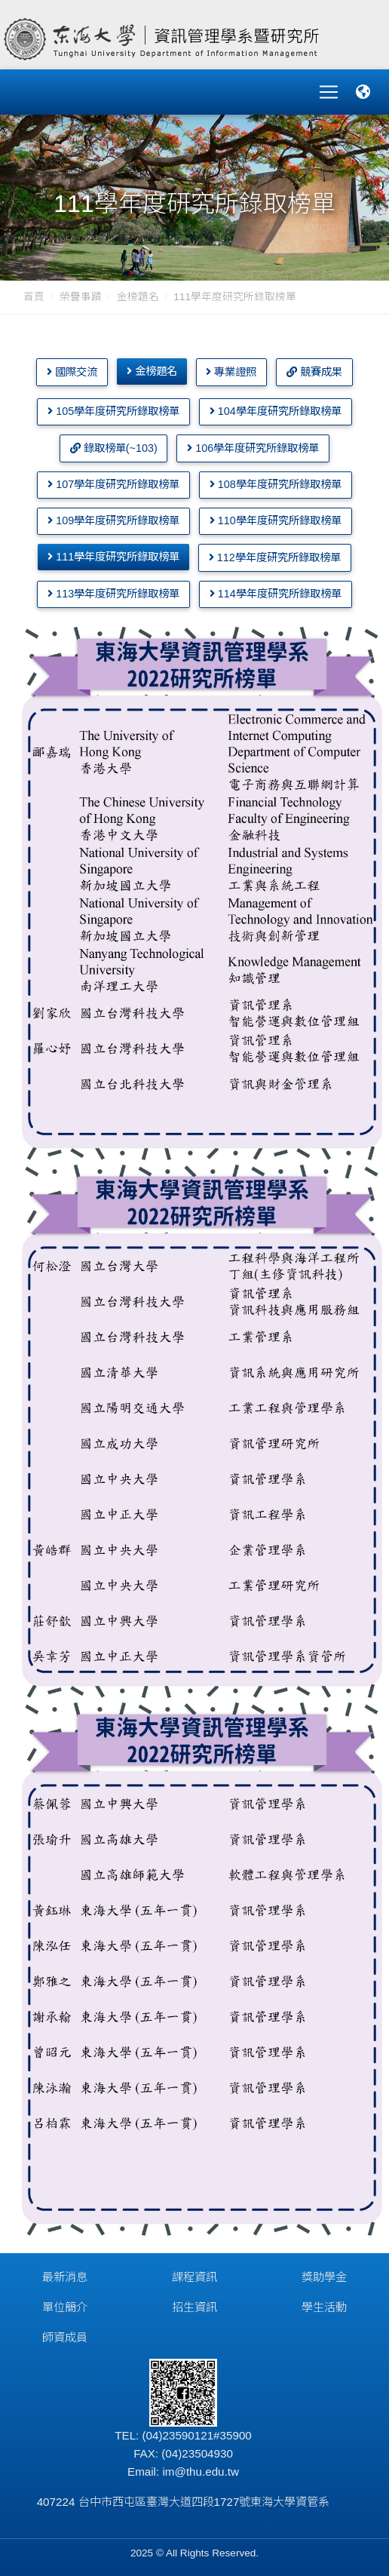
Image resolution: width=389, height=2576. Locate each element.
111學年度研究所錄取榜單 (113, 557)
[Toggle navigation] (328, 92)
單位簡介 (64, 2307)
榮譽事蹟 (81, 296)
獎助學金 (324, 2277)
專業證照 (231, 372)
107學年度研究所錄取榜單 (113, 484)
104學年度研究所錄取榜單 (276, 411)
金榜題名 (138, 296)
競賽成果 (314, 372)
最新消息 (64, 2277)
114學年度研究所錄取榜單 (276, 594)
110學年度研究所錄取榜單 (276, 520)
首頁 (33, 296)
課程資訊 (194, 2277)
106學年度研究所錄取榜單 (253, 448)
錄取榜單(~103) (114, 448)
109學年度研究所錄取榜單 (113, 520)
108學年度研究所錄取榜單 (276, 484)
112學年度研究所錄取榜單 (275, 557)
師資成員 (64, 2337)
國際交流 (72, 372)
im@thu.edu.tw (200, 2471)
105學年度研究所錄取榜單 (113, 411)
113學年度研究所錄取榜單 (113, 594)
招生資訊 (194, 2307)
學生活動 (324, 2307)
